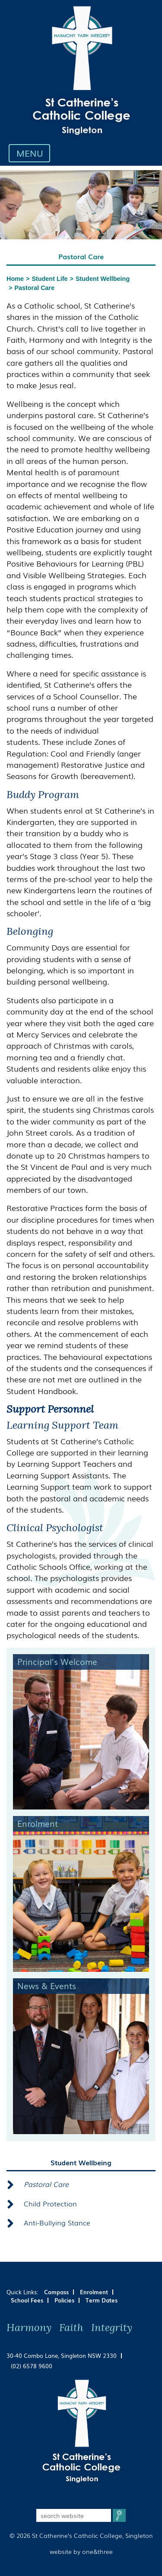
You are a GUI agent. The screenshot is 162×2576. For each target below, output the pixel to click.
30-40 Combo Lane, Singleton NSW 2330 (61, 2355)
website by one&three (81, 2551)
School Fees (27, 2300)
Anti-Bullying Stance (57, 2222)
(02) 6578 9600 (31, 2366)
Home (15, 278)
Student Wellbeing (103, 278)
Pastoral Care (34, 287)
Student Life (49, 278)
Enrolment (94, 2292)
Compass (56, 2292)
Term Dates (102, 2300)
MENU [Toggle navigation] (31, 152)
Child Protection (50, 2203)
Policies (64, 2300)
